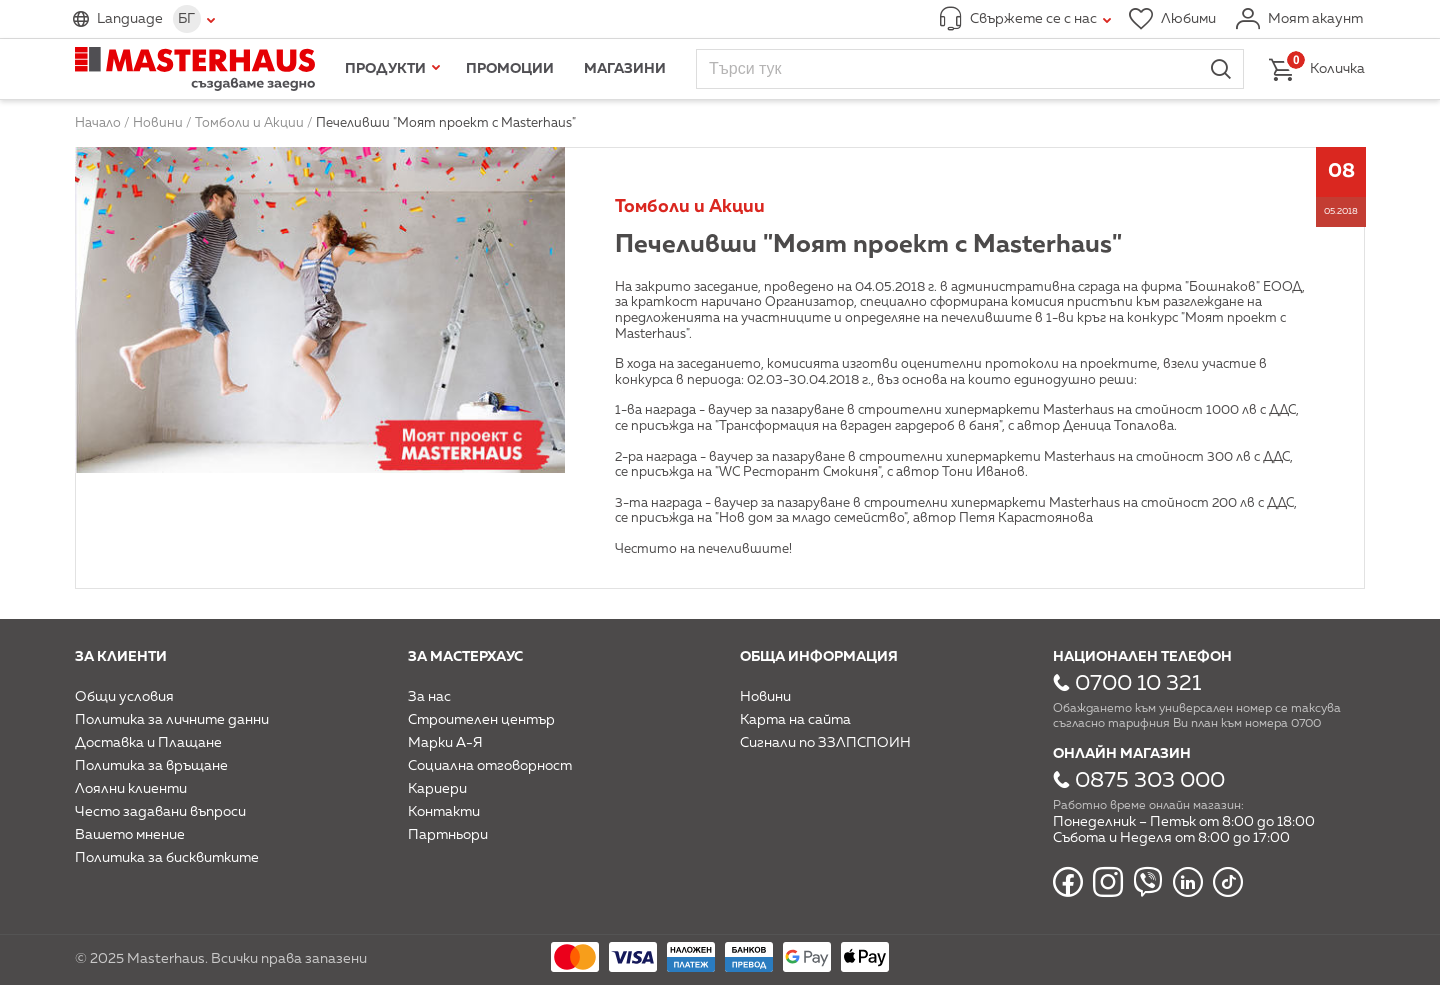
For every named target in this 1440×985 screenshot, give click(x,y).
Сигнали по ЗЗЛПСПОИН (825, 743)
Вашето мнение (130, 835)
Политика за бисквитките (167, 858)
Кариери (437, 789)
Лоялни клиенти (131, 789)
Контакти (444, 812)
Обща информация (819, 657)
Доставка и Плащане (148, 743)
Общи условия (124, 697)
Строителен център (481, 720)
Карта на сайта (795, 720)
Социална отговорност (490, 766)
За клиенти (121, 657)
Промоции (510, 69)
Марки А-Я (445, 743)
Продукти (385, 69)
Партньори (448, 835)
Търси (1221, 69)
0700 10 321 (1138, 684)
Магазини (625, 69)
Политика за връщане (151, 766)
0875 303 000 (1150, 781)
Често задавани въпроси (160, 812)
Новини (765, 697)
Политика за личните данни (172, 720)
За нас (429, 697)
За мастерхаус (465, 657)
